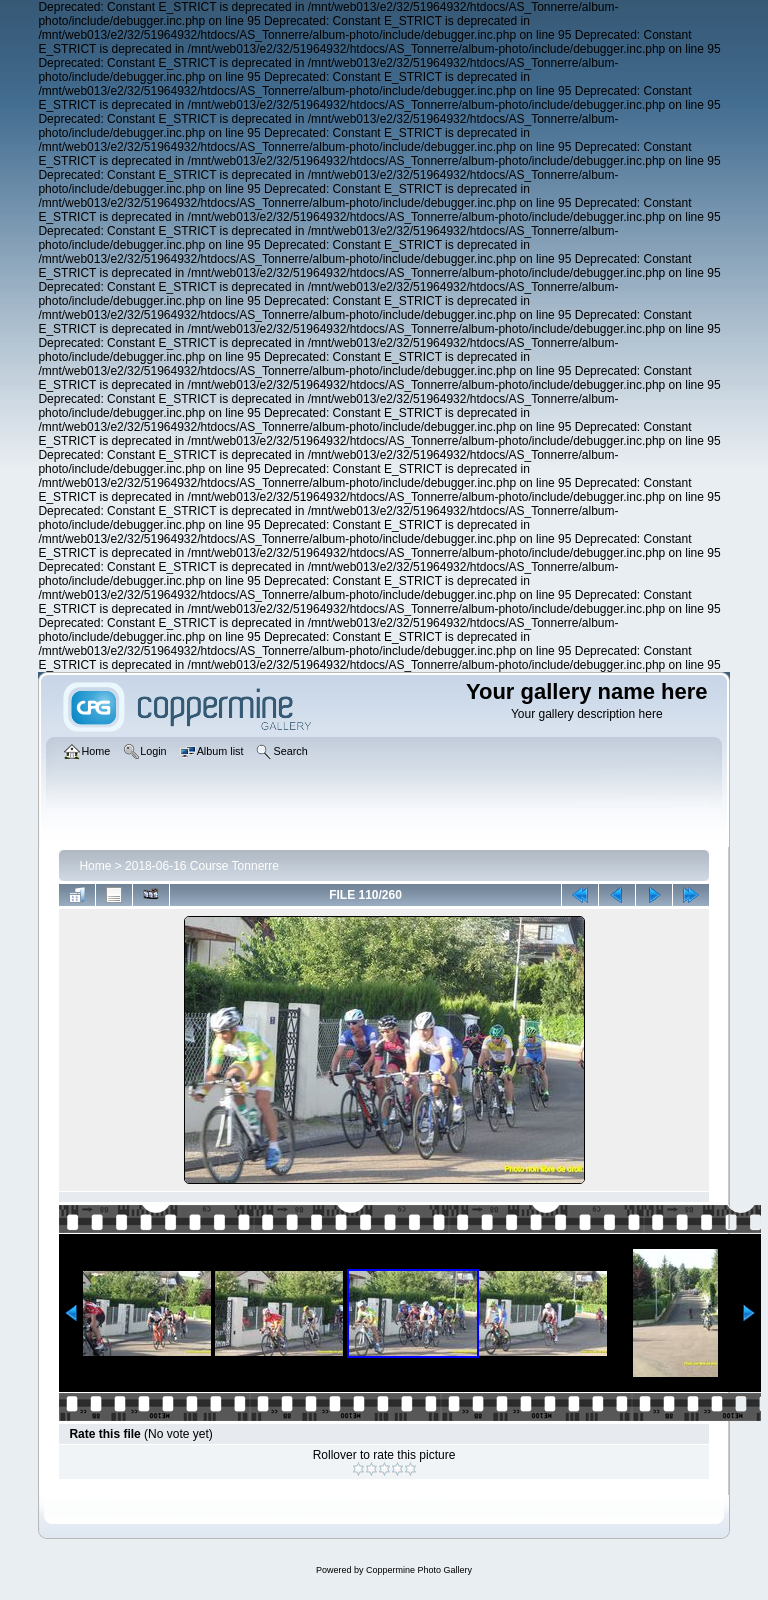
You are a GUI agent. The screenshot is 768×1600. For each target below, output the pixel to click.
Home (95, 866)
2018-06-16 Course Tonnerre (202, 866)
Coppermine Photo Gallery (419, 1570)
